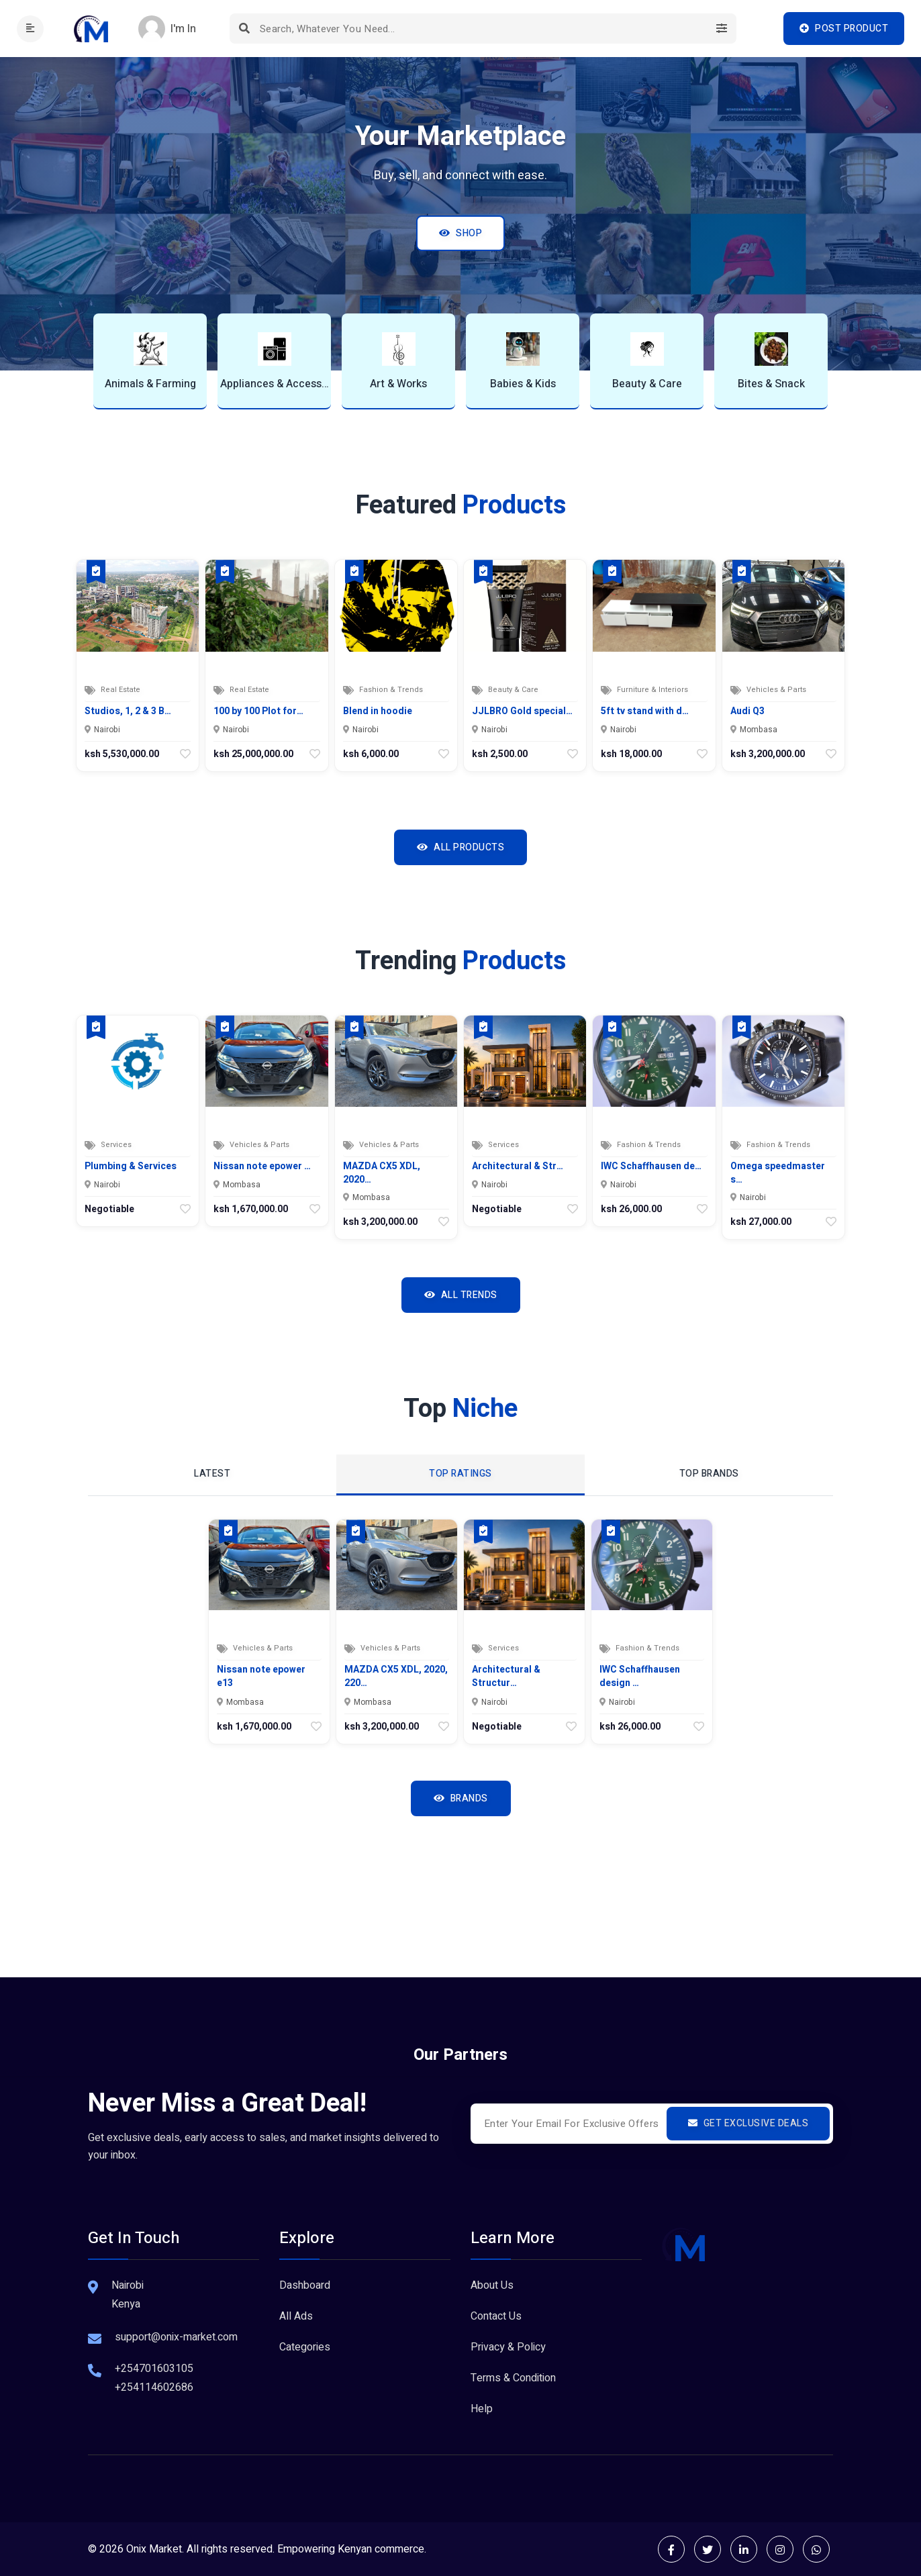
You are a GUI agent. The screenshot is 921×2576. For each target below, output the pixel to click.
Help (482, 2409)
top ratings (460, 1474)
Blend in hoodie (377, 711)
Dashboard (304, 2285)
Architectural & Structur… (506, 1676)
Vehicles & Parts (776, 689)
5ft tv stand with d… (645, 711)
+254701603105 (154, 2369)
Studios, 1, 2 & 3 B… (128, 711)
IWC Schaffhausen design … (639, 1676)
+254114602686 (154, 2387)
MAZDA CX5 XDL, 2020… (381, 1173)
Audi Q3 (747, 711)
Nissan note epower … (262, 1166)
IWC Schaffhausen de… (651, 1166)
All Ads (296, 2316)
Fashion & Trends (391, 689)
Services (116, 1144)
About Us (492, 2285)
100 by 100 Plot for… (258, 711)
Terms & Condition (513, 2378)
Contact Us (496, 2316)
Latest (212, 1474)
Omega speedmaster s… (777, 1173)
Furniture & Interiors (652, 689)
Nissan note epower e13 (261, 1676)
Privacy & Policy (508, 2347)
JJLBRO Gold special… (522, 711)
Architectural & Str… (517, 1166)
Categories (304, 2347)
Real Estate (120, 689)
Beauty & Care (513, 689)
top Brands (709, 1474)
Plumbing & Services (131, 1166)
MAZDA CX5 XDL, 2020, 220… (396, 1676)
